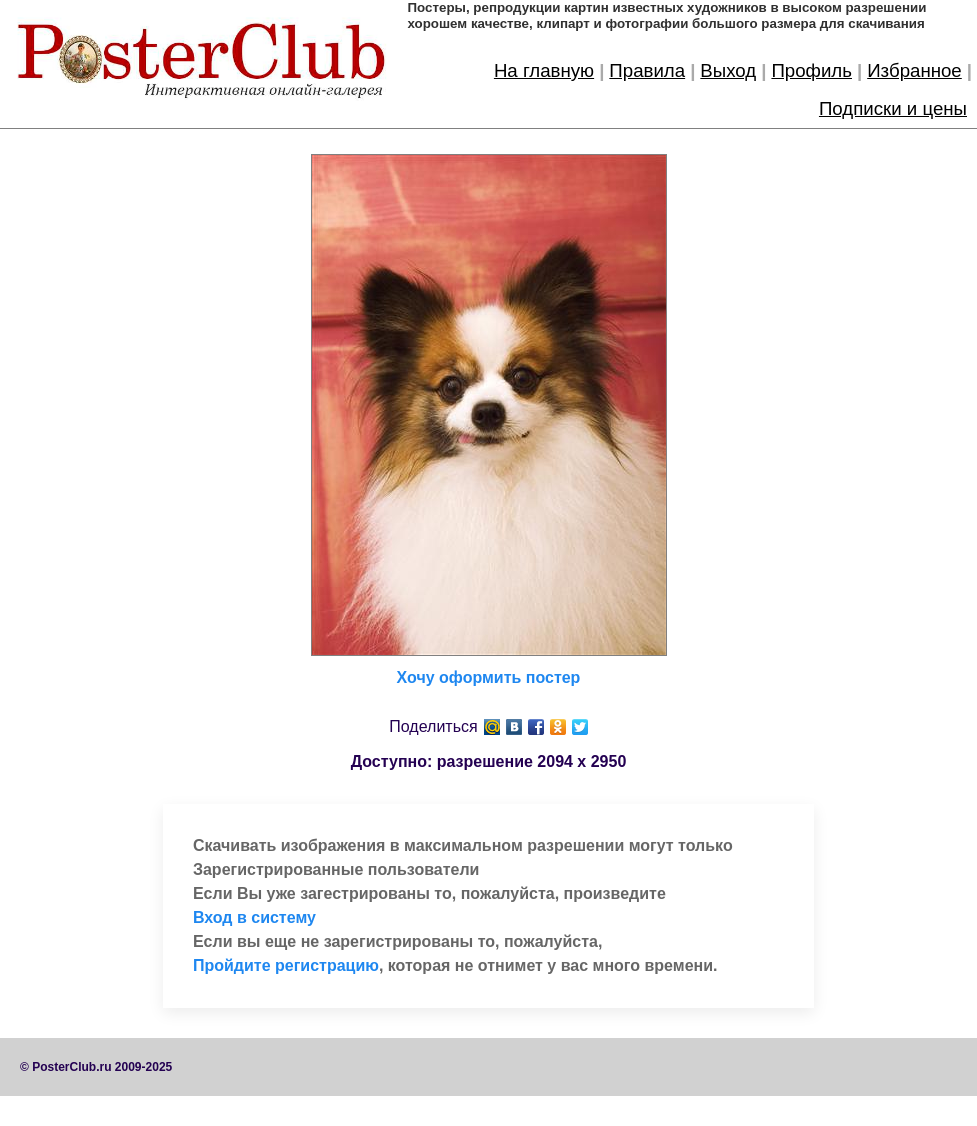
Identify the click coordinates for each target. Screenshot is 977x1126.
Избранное (914, 70)
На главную (544, 70)
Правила (647, 70)
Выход (728, 70)
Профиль (811, 70)
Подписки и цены (893, 108)
